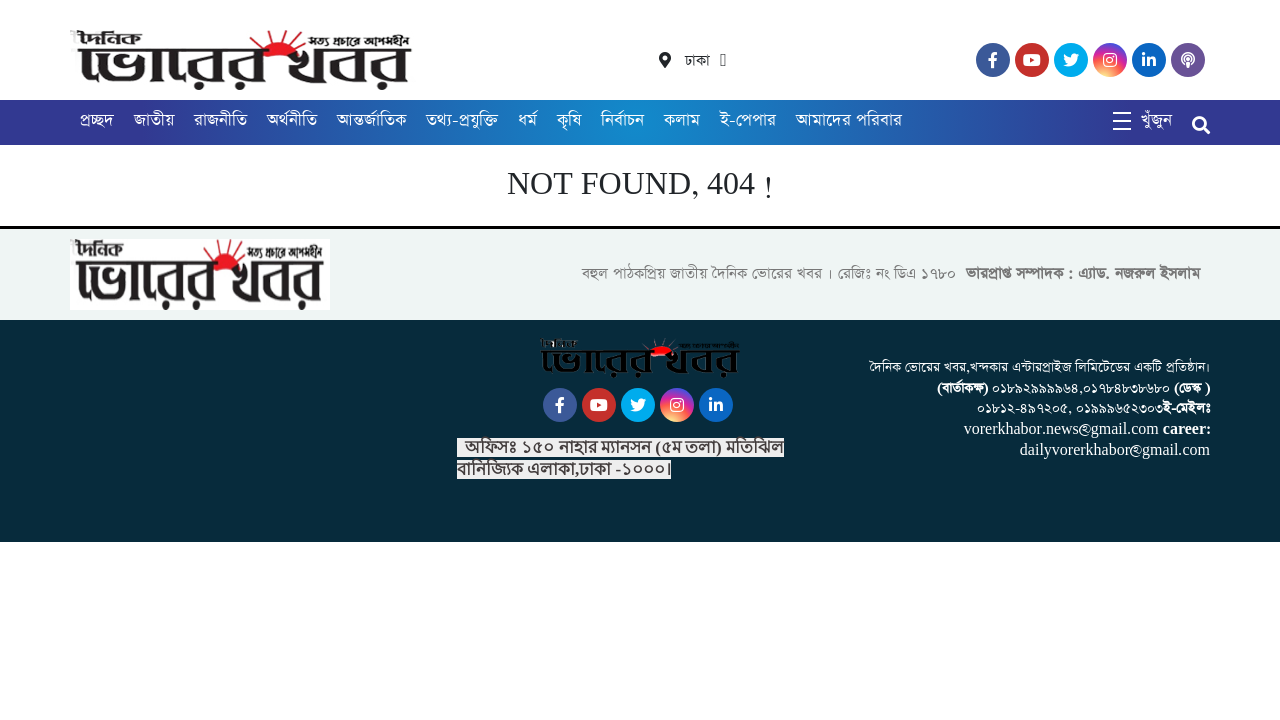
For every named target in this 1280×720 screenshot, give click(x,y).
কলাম (682, 120)
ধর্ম (527, 120)
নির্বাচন (622, 120)
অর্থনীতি (292, 120)
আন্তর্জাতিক (371, 120)
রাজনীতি (220, 120)
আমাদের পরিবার (849, 120)
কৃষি (569, 120)
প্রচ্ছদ (97, 120)
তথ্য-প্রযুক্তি (462, 120)
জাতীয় (154, 120)
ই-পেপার (748, 120)
